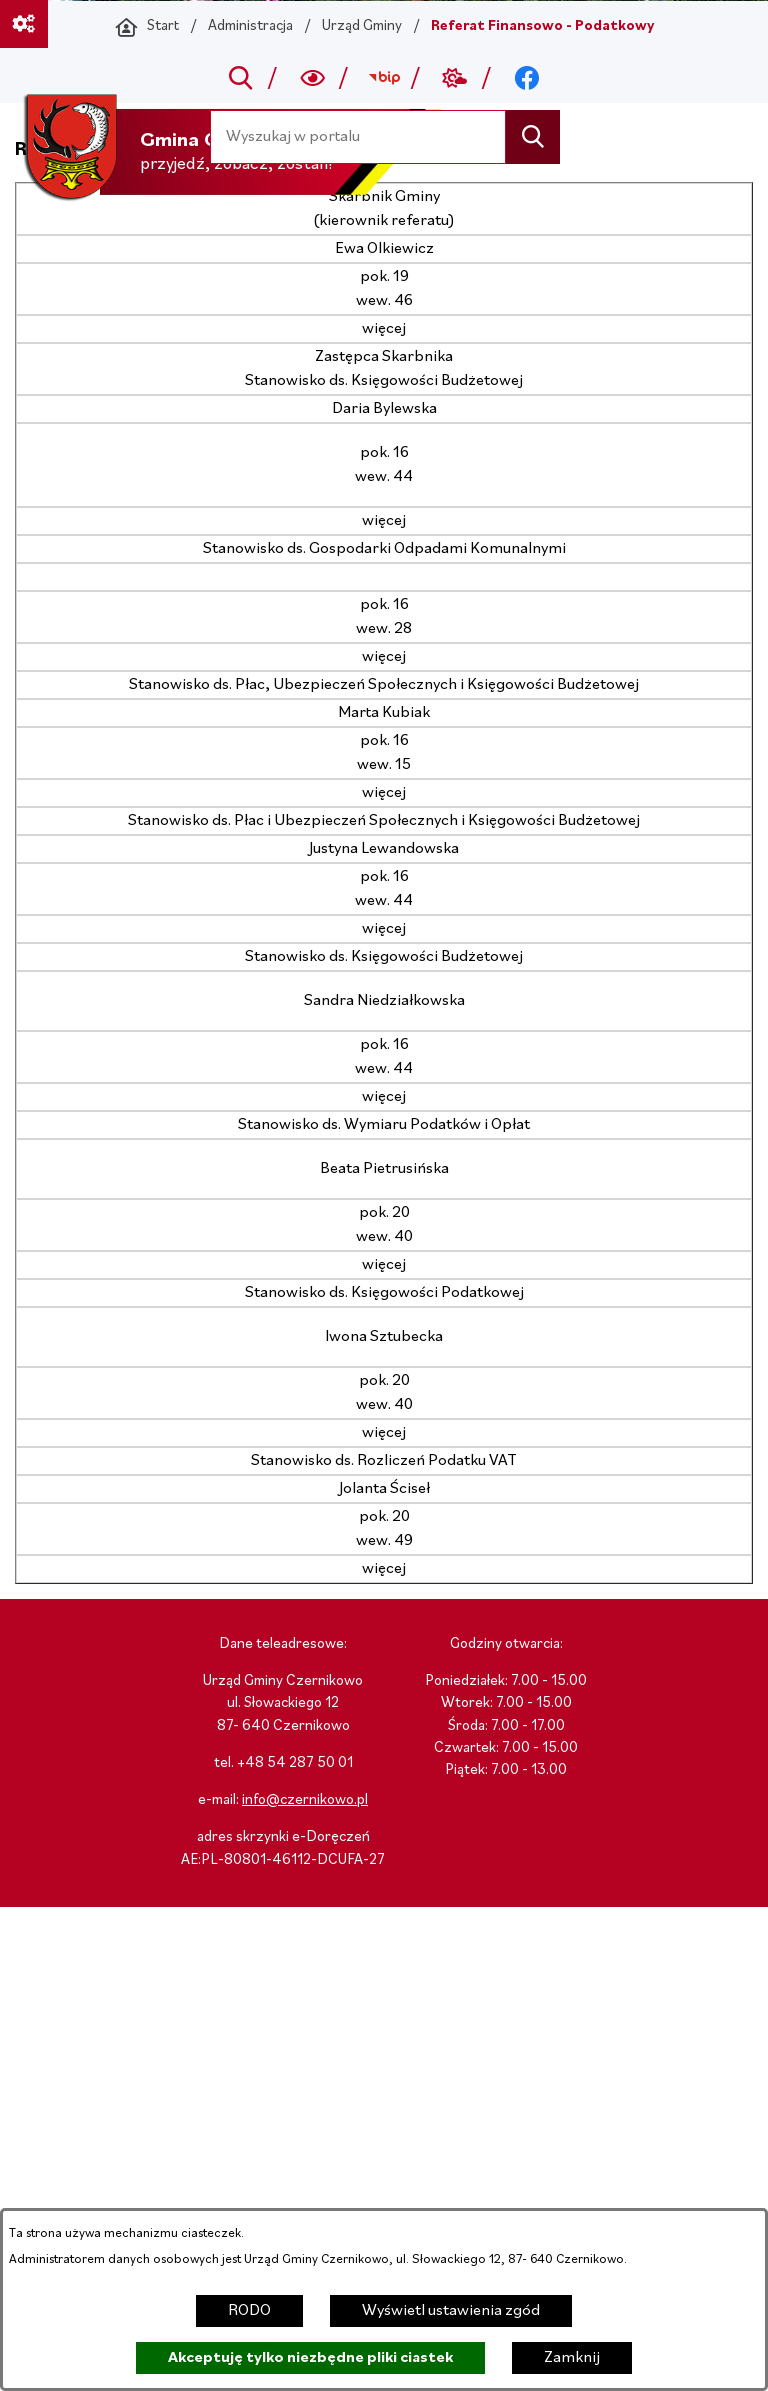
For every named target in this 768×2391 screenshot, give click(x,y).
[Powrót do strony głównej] (147, 27)
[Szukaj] (532, 136)
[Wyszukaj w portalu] (358, 136)
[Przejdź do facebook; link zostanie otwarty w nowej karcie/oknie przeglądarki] (526, 78)
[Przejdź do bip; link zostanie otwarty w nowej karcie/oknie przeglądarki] (383, 78)
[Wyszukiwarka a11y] (312, 78)
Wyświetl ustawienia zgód (451, 2311)
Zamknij (572, 2358)
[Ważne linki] (24, 24)
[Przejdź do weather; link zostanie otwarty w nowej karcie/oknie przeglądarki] (455, 78)
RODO (249, 2311)
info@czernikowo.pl (305, 1800)
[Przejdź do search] (241, 78)
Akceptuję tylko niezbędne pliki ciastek (310, 2358)
